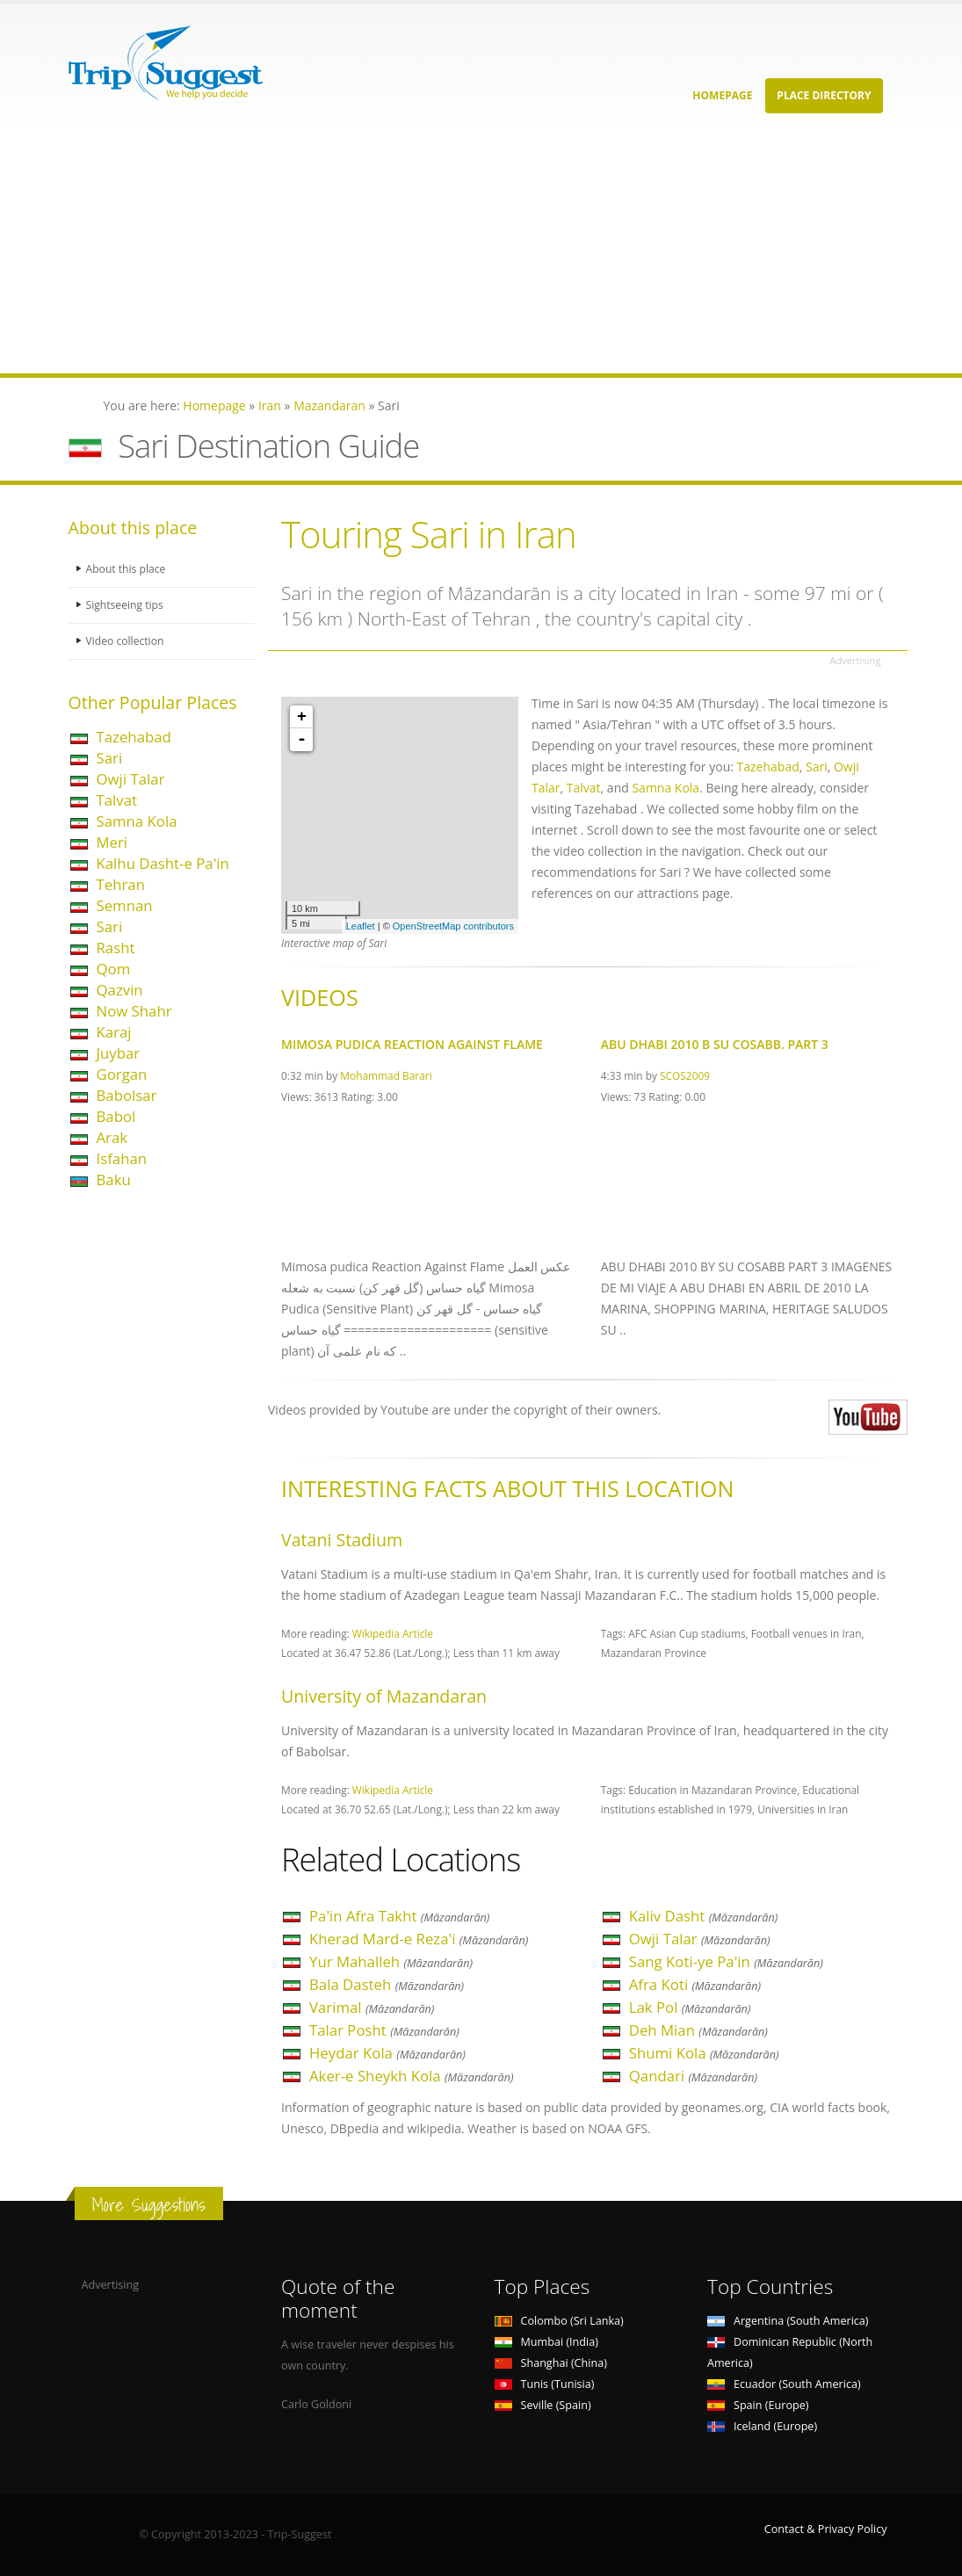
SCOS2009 (685, 1075)
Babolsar (127, 1095)
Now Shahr (134, 1011)
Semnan (125, 905)
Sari (110, 758)
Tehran (121, 884)
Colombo (559, 2320)
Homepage (722, 95)
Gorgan (122, 1074)
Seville (543, 2405)
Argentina (788, 2320)
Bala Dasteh (386, 1984)
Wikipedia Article (392, 1633)
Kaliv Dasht (703, 1916)
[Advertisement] (481, 250)
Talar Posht (384, 2030)
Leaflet (360, 926)
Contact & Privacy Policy (825, 2529)
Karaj (114, 1032)
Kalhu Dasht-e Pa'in (163, 863)
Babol (116, 1116)
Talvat (117, 800)
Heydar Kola (387, 2053)
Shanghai (551, 2362)
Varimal (371, 2007)
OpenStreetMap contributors (453, 926)
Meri (112, 842)
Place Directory (824, 95)
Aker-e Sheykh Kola (411, 2076)
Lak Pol (690, 2007)
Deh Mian (698, 2030)
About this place (127, 568)
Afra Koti (695, 1984)
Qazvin (120, 990)
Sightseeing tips (126, 604)
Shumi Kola (704, 2053)
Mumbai (546, 2341)
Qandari (693, 2076)
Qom (114, 969)
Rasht (116, 947)
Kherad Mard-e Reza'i (418, 1938)
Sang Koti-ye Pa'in (726, 1961)
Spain (757, 2405)
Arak (112, 1137)
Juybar (119, 1053)
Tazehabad (134, 737)
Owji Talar (131, 779)
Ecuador (784, 2384)
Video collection (126, 640)
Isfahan (122, 1158)
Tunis (545, 2384)
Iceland (762, 2426)
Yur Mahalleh (391, 1961)
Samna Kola (137, 821)
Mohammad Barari (385, 1075)
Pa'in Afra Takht (399, 1916)
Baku (114, 1179)
